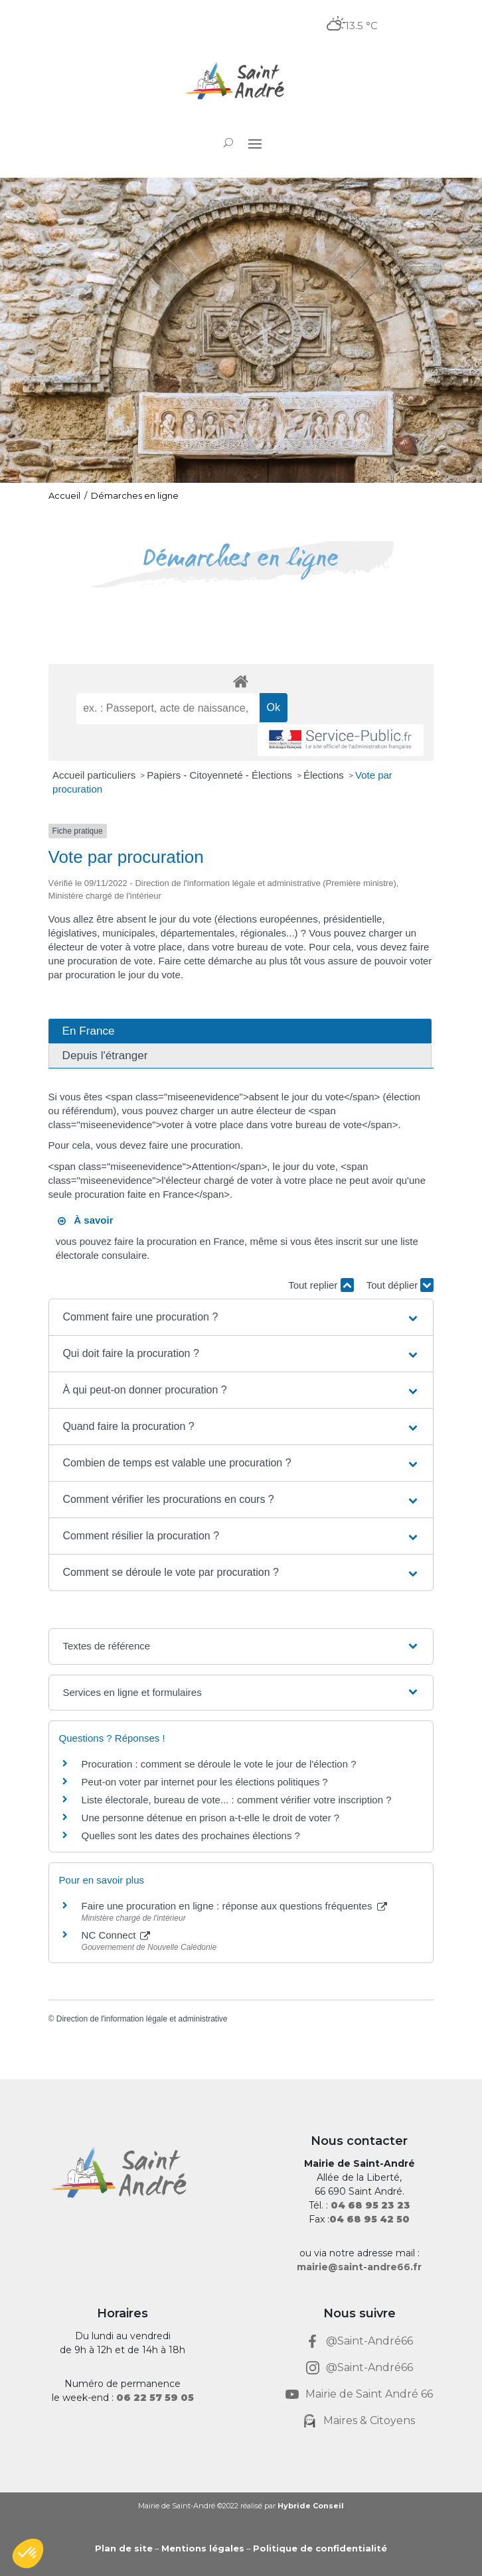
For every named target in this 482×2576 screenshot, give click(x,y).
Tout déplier (400, 1285)
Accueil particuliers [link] (95, 775)
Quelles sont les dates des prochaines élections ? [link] (191, 1835)
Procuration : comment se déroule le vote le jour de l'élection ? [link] (219, 1764)
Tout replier (320, 1285)
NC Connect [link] (116, 1935)
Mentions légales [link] (202, 2548)
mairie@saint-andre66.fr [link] (359, 2267)
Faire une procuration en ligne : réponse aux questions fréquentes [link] (234, 1905)
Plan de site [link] (124, 2548)
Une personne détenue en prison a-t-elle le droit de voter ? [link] (211, 1817)
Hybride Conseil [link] (311, 2505)
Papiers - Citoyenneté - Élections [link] (221, 775)
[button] (255, 143)
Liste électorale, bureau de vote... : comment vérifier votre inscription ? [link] (237, 1799)
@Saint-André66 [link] (369, 2341)
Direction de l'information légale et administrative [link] (142, 2019)
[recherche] (167, 708)
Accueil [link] (64, 495)
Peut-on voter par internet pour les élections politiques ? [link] (205, 1781)
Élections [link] (325, 775)
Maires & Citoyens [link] (369, 2420)
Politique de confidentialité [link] (320, 2548)
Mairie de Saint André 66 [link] (369, 2394)
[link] (241, 82)
